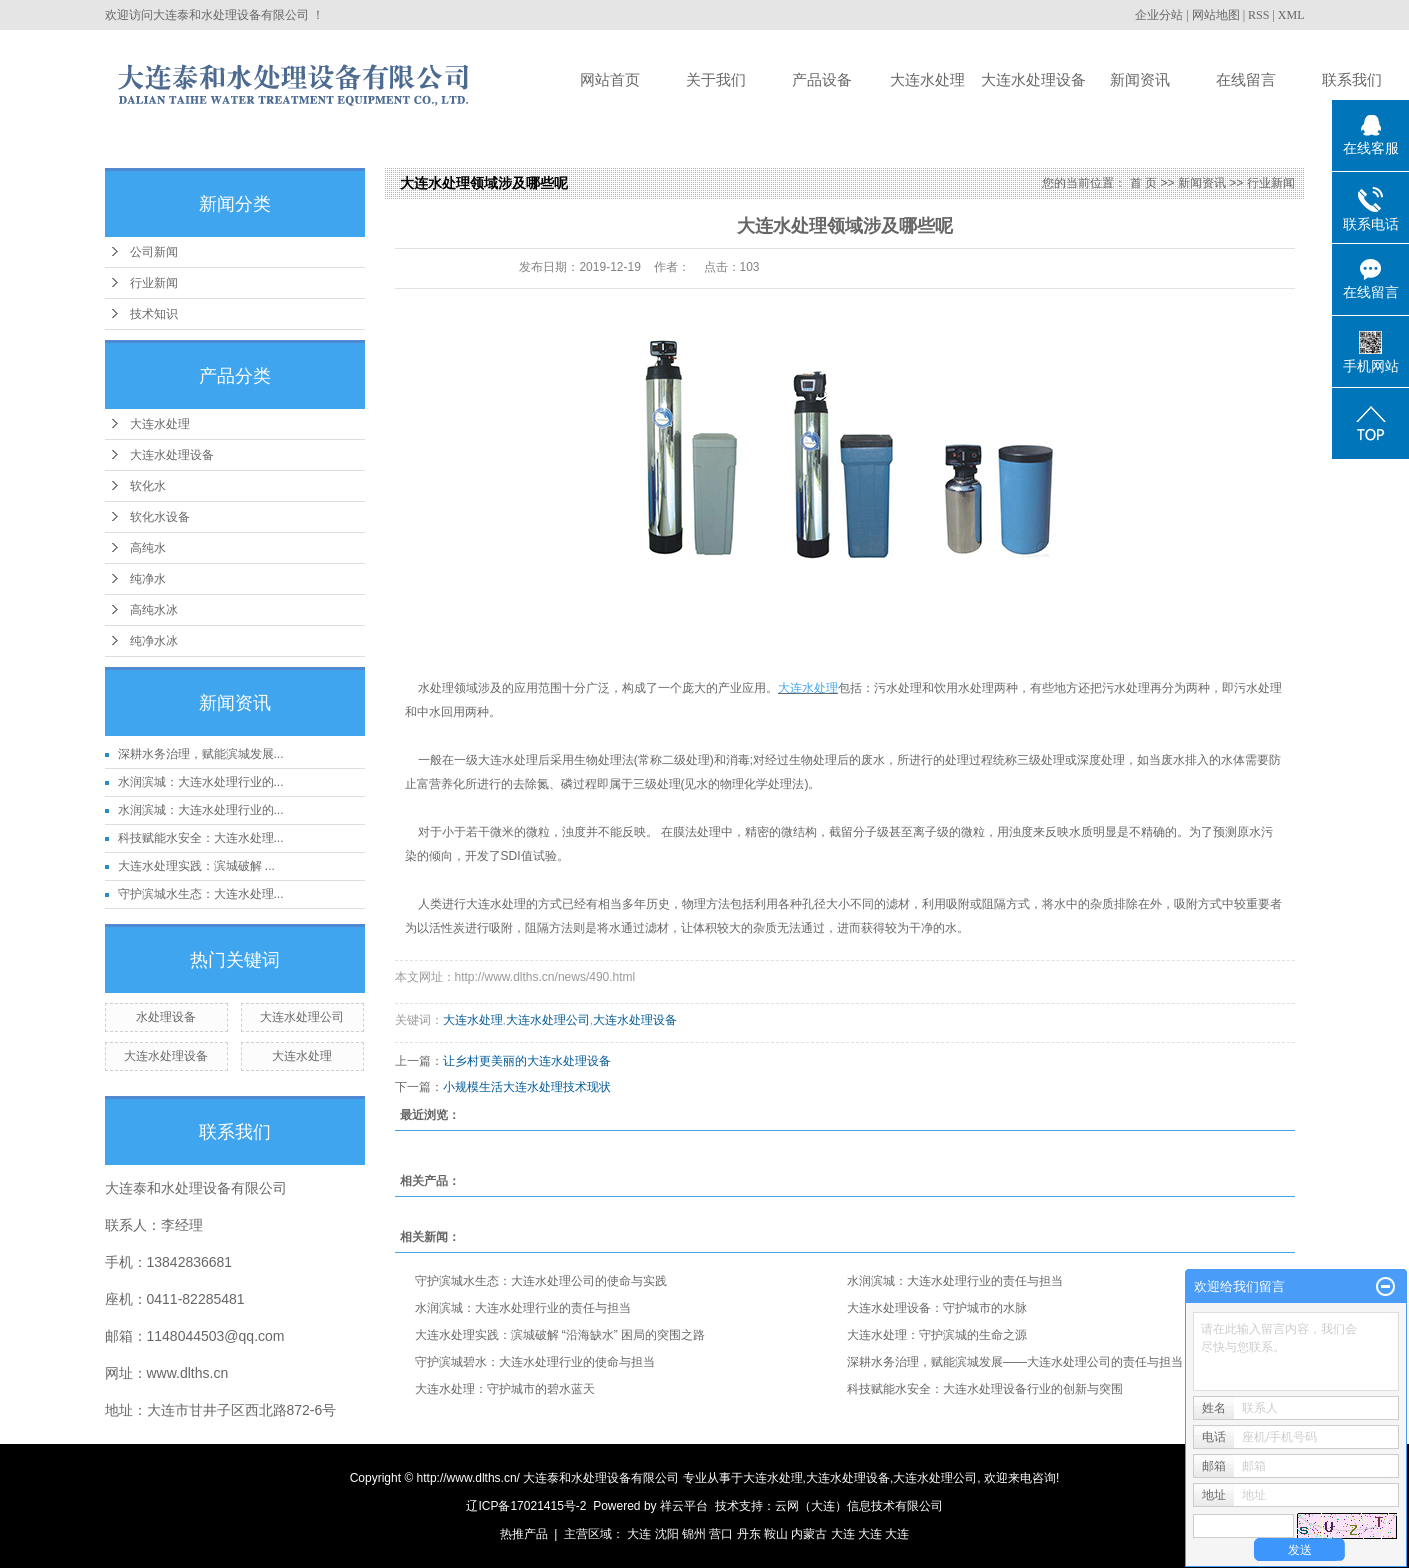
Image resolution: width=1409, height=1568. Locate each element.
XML (1291, 15)
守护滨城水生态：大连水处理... (201, 894)
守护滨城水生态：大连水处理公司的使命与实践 (541, 1281)
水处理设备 (166, 1017)
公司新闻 (154, 252)
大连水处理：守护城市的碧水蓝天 (505, 1389)
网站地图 (1216, 15)
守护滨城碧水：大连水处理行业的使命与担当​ (535, 1362)
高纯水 (148, 548)
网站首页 (610, 79)
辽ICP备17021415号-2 (526, 1506)
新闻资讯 (1140, 79)
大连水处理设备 (1033, 79)
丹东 (749, 1534)
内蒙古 (809, 1534)
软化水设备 (160, 517)
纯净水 (148, 579)
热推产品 (524, 1534)
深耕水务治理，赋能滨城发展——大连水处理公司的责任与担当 (1015, 1362)
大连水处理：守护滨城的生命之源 (937, 1335)
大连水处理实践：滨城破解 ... (196, 866)
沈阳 (667, 1534)
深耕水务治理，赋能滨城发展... (201, 754)
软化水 (148, 486)
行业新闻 (154, 283)
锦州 (694, 1534)
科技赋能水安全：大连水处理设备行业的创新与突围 (985, 1389)
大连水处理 (927, 79)
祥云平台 (684, 1506)
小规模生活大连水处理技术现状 (527, 1087)
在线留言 (1246, 79)
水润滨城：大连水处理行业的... (201, 782)
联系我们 (1352, 79)
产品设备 (822, 79)
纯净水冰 (154, 641)
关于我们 (716, 79)
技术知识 (154, 314)
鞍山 (776, 1534)
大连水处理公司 (302, 1017)
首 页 (1143, 183)
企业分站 (1159, 15)
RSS (1258, 15)
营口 (721, 1534)
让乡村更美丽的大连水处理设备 (527, 1061)
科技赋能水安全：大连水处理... (201, 838)
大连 (639, 1534)
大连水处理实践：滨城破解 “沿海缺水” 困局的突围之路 (560, 1335)
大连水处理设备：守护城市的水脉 (937, 1308)
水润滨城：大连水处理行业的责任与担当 (955, 1281)
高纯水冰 (154, 610)
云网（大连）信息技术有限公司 (859, 1506)
